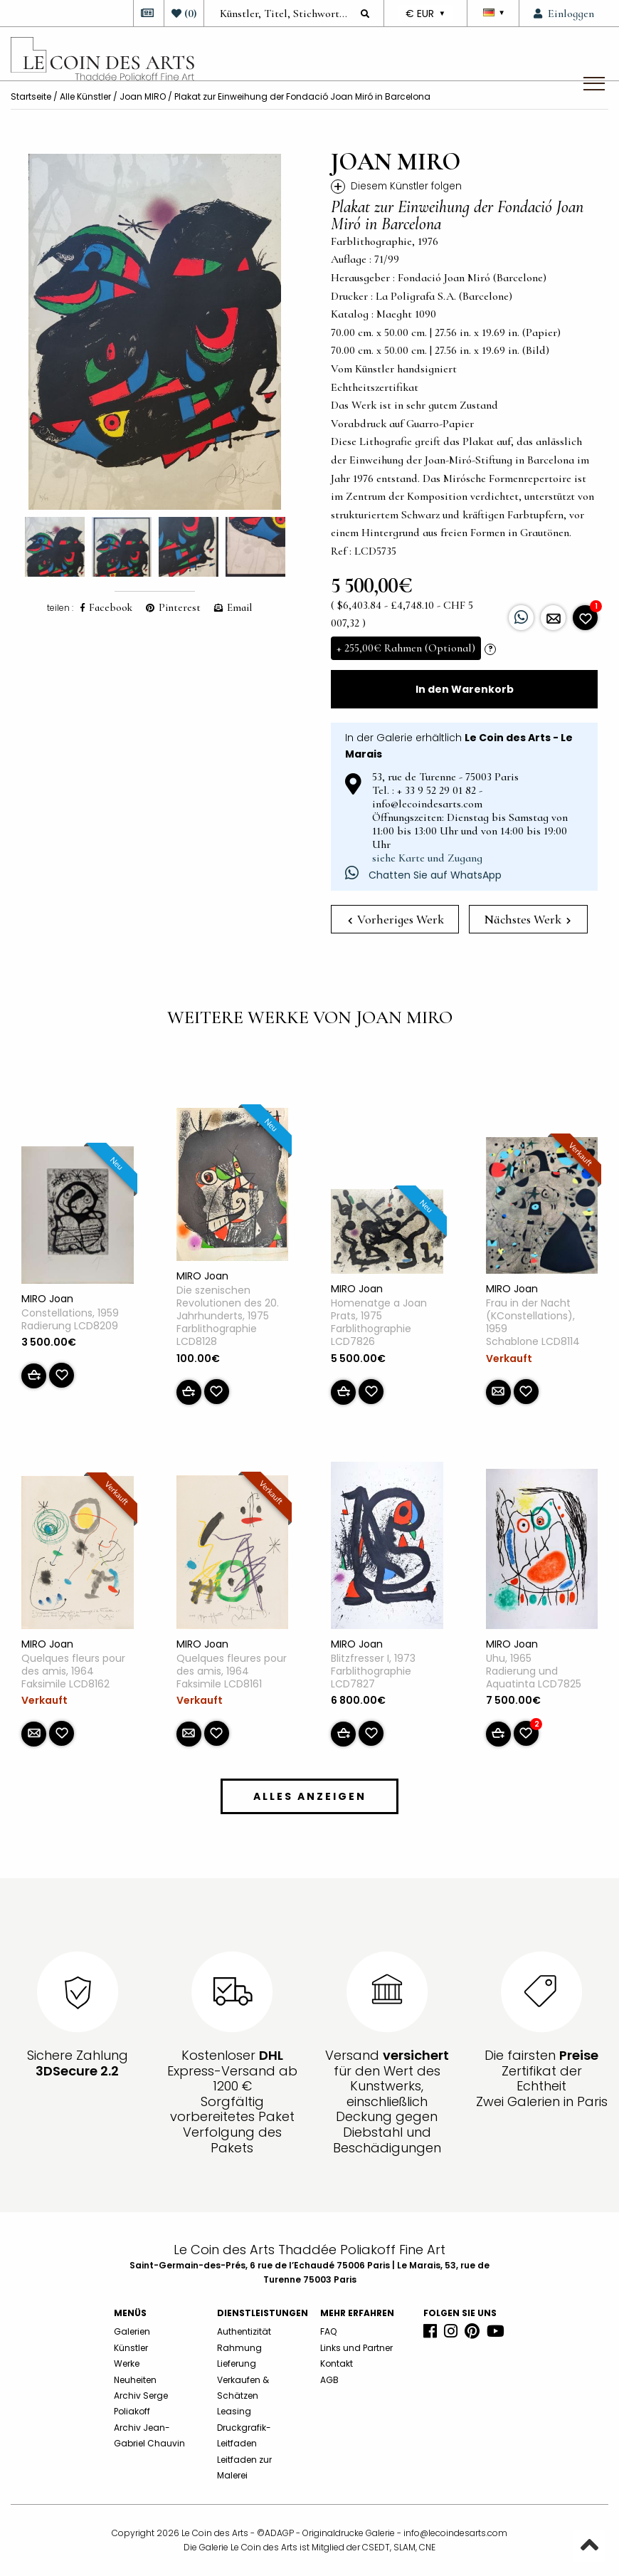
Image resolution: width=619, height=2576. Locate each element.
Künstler (131, 2348)
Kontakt (336, 2363)
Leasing (234, 2411)
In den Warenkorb (465, 689)
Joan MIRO (143, 96)
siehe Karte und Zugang (427, 858)
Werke (126, 2363)
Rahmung (239, 2348)
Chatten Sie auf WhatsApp (423, 875)
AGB (329, 2380)
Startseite (31, 96)
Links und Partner (356, 2348)
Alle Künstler (85, 96)
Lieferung (236, 2363)
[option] (154, 332)
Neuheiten (135, 2380)
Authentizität (244, 2331)
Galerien (132, 2331)
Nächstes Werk (527, 919)
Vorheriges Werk (396, 919)
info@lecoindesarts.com (455, 2533)
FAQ (328, 2331)
